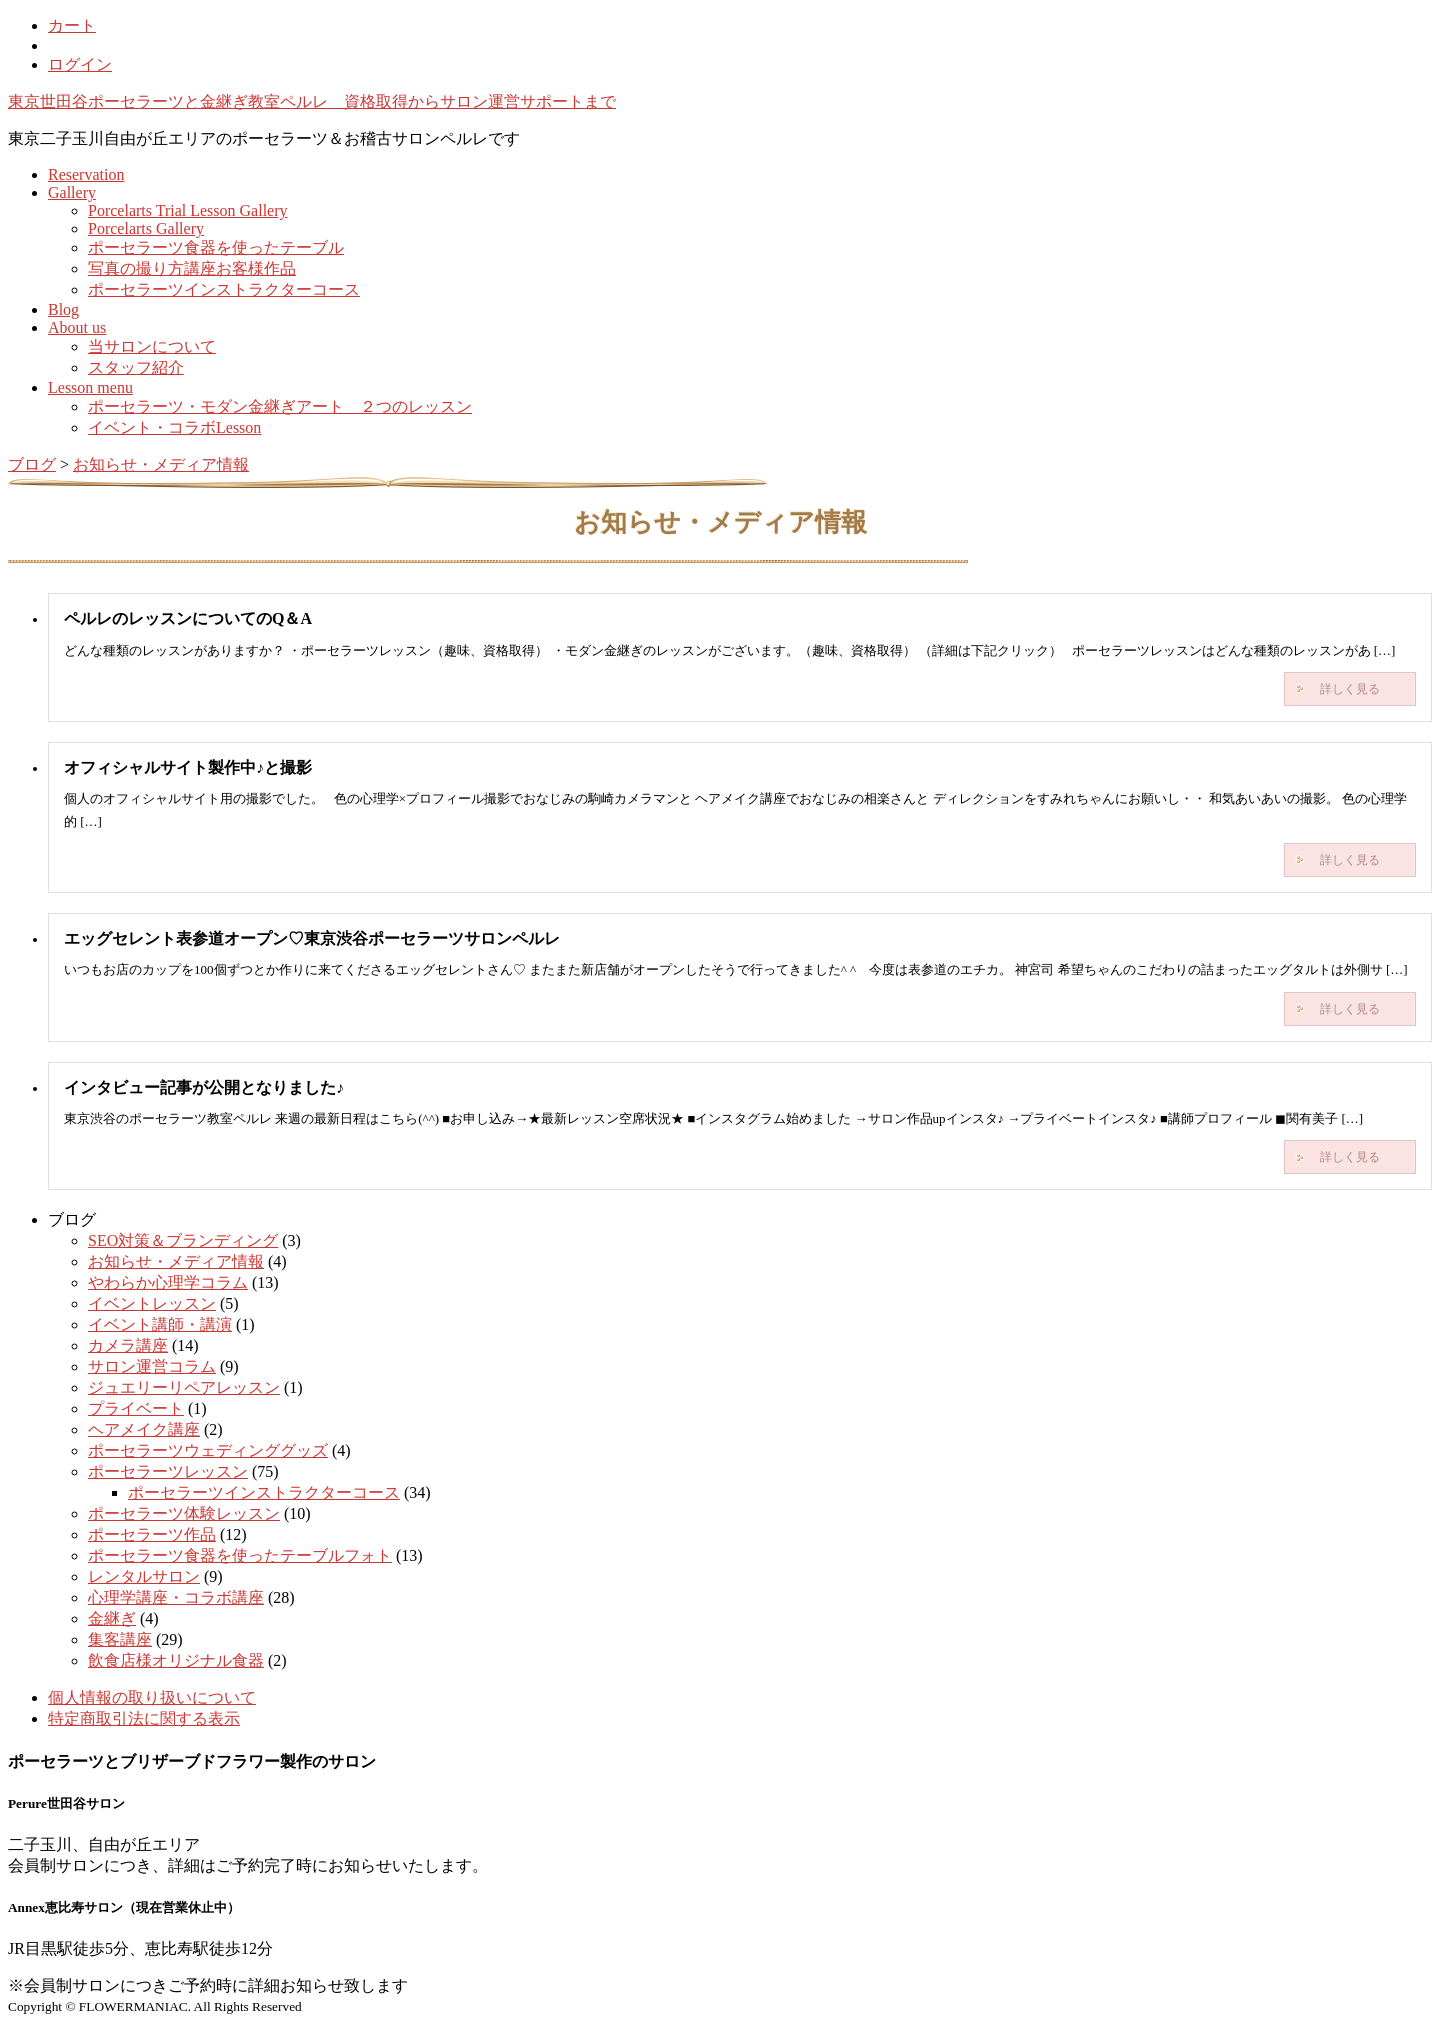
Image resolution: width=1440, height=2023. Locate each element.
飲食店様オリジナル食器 (176, 1660)
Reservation (86, 174)
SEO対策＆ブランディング (183, 1240)
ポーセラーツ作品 (152, 1534)
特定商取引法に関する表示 (144, 1718)
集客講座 (120, 1639)
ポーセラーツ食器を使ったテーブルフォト (240, 1555)
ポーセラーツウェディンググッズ (208, 1450)
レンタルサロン (144, 1576)
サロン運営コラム (152, 1366)
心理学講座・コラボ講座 (176, 1597)
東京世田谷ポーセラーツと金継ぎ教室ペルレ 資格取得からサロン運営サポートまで (312, 101)
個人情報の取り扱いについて (152, 1697)
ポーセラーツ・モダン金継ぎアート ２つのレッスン (280, 406)
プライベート (136, 1408)
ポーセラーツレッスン (168, 1471)
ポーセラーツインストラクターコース (224, 289)
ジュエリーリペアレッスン (184, 1387)
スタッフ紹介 (136, 367)
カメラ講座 (128, 1345)
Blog (63, 309)
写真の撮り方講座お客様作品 (192, 268)
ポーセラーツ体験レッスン (184, 1513)
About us (77, 327)
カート (72, 25)
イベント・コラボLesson (174, 427)
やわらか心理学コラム (168, 1282)
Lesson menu (90, 387)
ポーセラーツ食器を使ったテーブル (216, 247)
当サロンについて (152, 346)
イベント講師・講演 (160, 1324)
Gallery (72, 192)
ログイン (80, 64)
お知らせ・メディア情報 (176, 1261)
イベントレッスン (152, 1303)
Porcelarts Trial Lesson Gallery (188, 210)
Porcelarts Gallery (146, 228)
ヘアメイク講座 (144, 1429)
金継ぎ (112, 1618)
